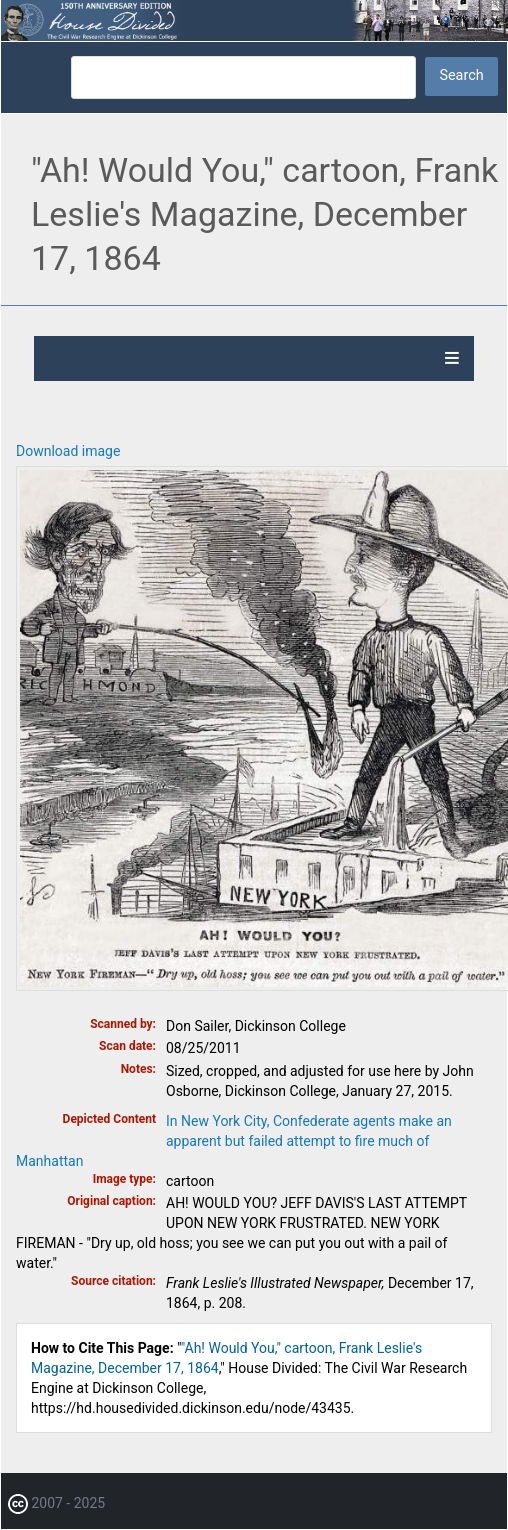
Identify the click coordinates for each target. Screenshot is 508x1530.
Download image (68, 451)
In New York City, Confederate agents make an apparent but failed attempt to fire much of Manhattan (234, 1141)
